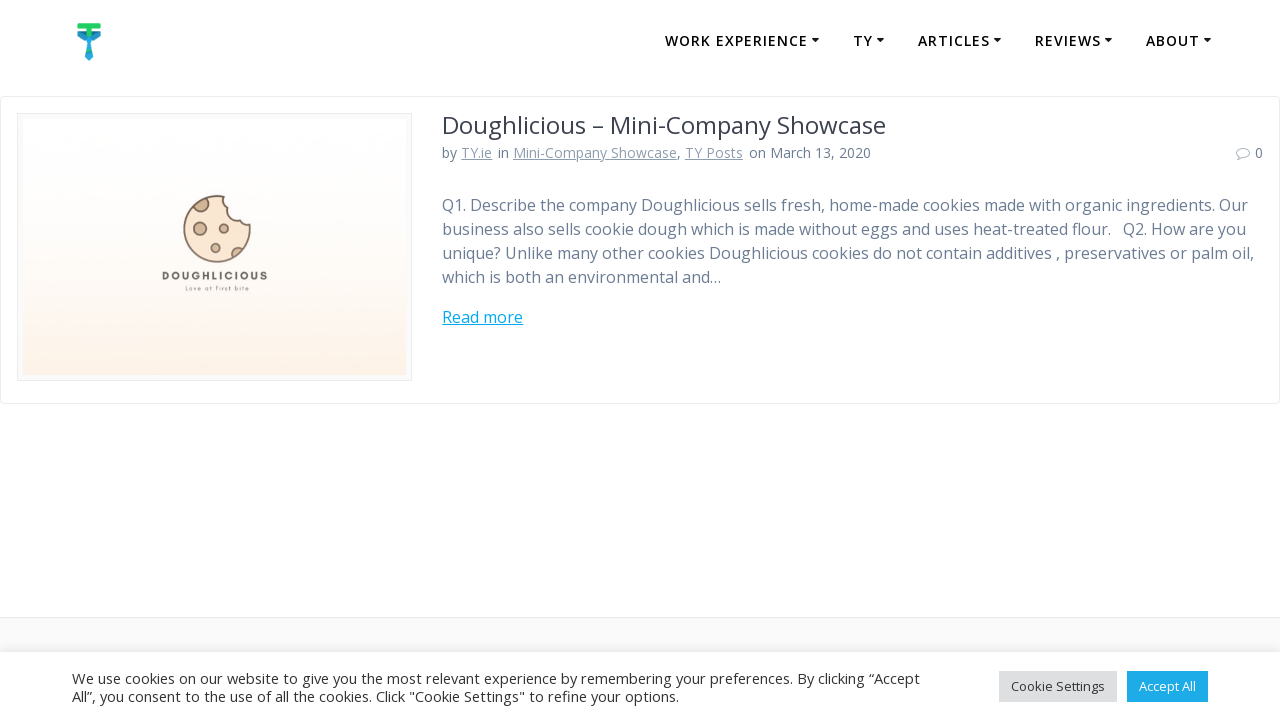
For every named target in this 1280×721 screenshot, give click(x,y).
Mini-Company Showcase (595, 152)
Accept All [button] (1167, 686)
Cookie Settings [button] (1058, 686)
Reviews (1068, 40)
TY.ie (476, 152)
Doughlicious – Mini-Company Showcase (664, 124)
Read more (482, 317)
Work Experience (736, 40)
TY (863, 40)
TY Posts (714, 152)
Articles (954, 40)
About (1173, 40)
